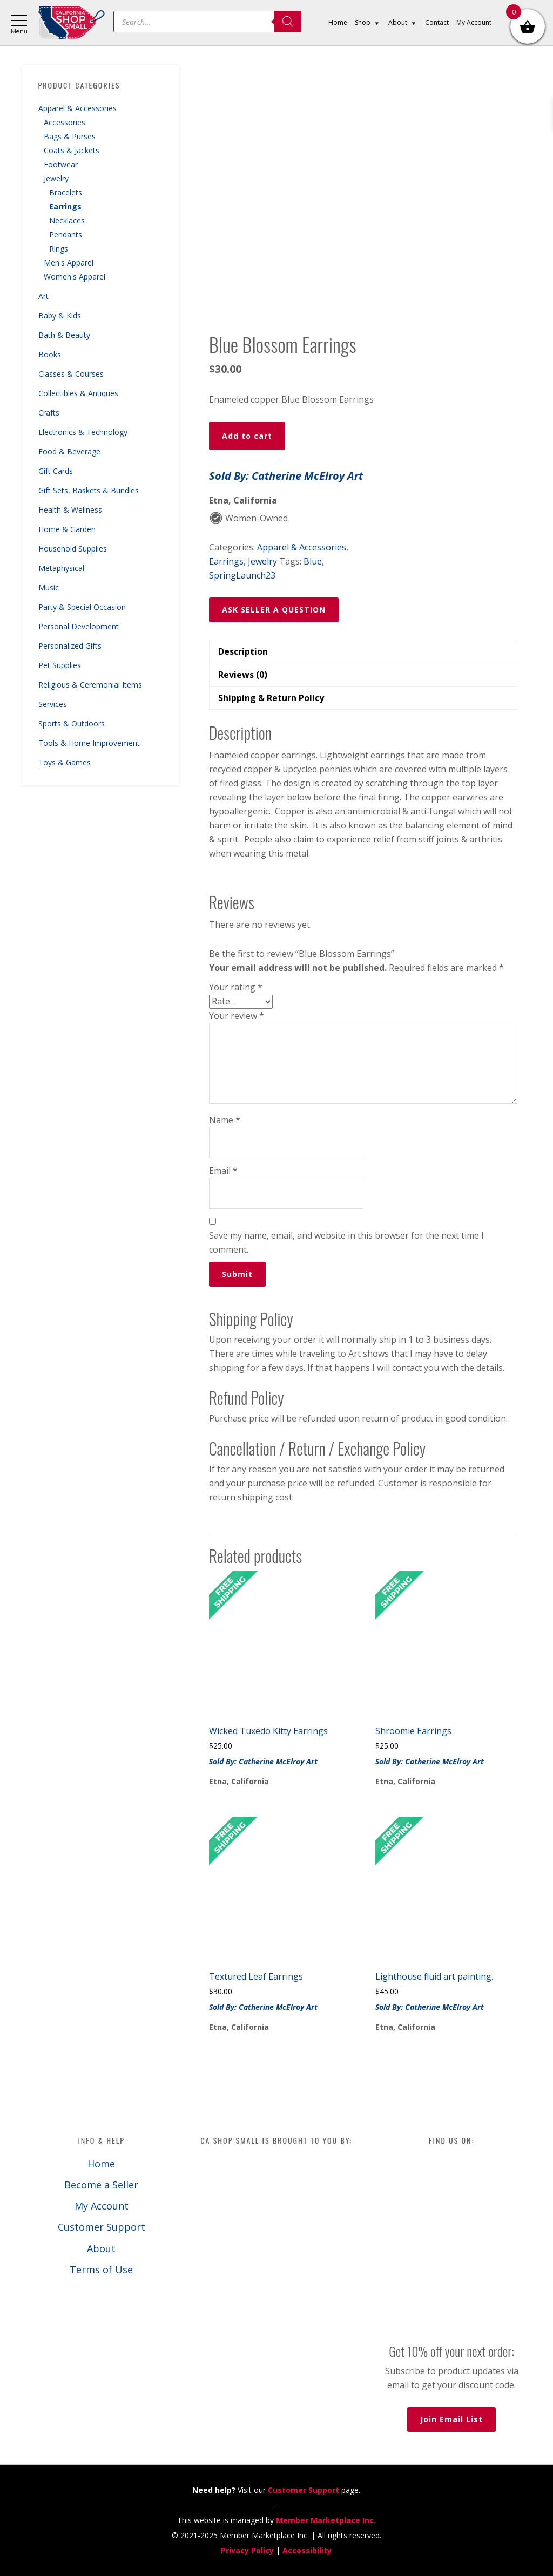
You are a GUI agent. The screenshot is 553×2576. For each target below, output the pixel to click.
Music (48, 587)
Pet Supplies (59, 665)
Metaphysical (61, 568)
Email (223, 1171)
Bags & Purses (70, 136)
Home (101, 2163)
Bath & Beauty (64, 335)
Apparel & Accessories (77, 108)
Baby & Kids (59, 315)
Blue (313, 561)
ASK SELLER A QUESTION (274, 609)
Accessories (64, 122)
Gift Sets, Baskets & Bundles (88, 490)
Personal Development (78, 626)
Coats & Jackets (71, 150)
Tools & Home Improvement (89, 743)
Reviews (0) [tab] (242, 675)
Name (224, 1120)
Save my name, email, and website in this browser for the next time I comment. (346, 1242)
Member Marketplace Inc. (326, 2520)
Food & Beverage (69, 451)
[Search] (287, 21)
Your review (236, 1016)
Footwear (61, 164)
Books (49, 354)
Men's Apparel (68, 262)
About (101, 2248)
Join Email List (451, 2419)
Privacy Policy (247, 2550)
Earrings (65, 206)
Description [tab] (243, 651)
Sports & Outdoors (71, 723)
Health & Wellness (70, 510)
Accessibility (307, 2550)
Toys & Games (64, 762)
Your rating (235, 987)
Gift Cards (55, 471)
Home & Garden (67, 529)
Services (52, 704)
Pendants (65, 234)
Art (43, 296)
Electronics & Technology (82, 432)
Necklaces (67, 220)
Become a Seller (101, 2184)
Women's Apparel (74, 276)
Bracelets (65, 192)
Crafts (48, 412)
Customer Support (101, 2226)
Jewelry (56, 178)
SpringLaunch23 (242, 575)
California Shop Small (71, 23)
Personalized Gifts (70, 646)
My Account (102, 2205)
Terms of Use (101, 2269)
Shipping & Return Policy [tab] (271, 698)
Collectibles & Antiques (78, 393)
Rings (58, 248)
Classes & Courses (71, 374)
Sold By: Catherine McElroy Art (286, 475)
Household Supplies (72, 548)
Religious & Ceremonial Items (90, 684)
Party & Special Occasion (82, 607)
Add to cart (247, 436)
